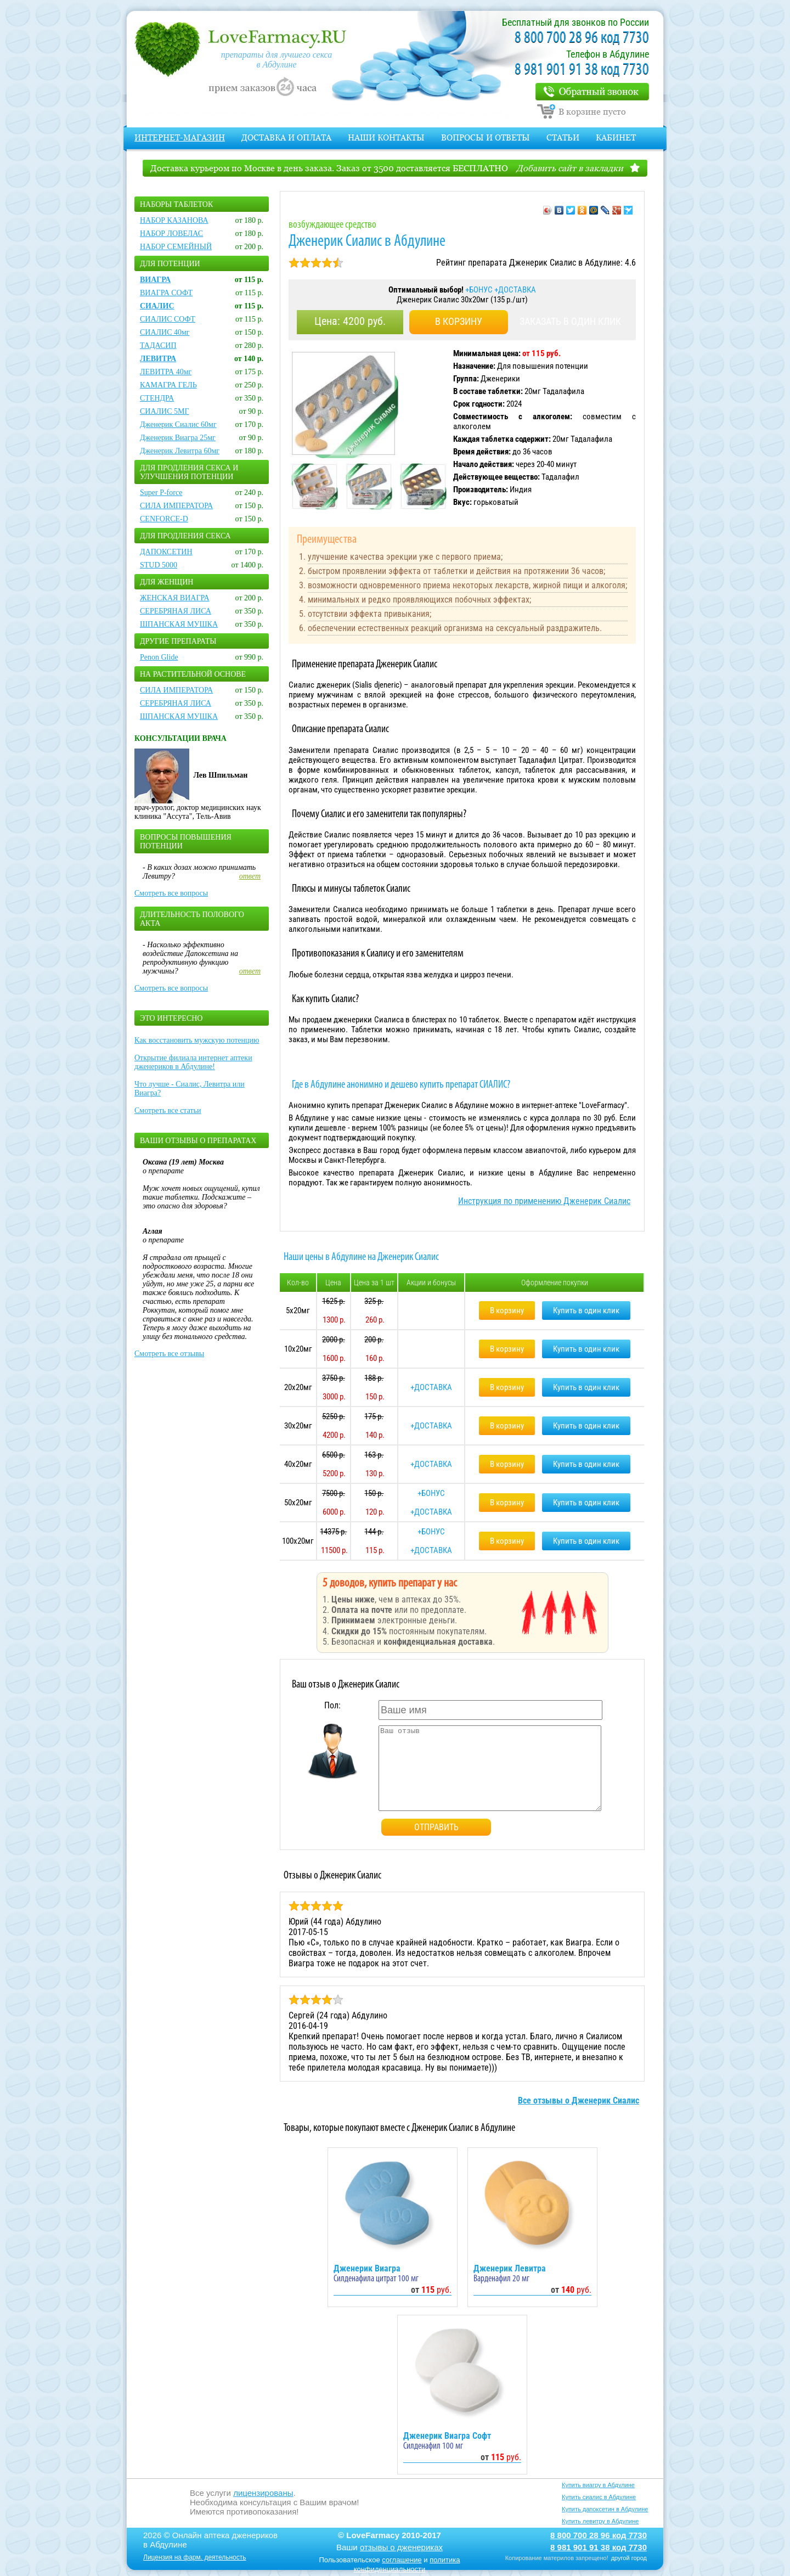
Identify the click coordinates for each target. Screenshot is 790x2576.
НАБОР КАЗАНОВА (174, 220)
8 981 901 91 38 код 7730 (582, 69)
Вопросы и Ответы (485, 137)
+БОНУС (479, 290)
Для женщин (166, 582)
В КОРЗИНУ (458, 321)
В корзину (507, 1310)
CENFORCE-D (164, 519)
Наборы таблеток (176, 204)
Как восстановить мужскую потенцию (196, 1040)
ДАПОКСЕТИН (166, 552)
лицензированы (263, 2493)
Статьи (562, 137)
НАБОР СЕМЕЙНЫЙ (176, 247)
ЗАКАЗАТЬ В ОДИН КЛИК (570, 321)
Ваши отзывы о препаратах (198, 1141)
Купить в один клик (586, 1310)
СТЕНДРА (157, 398)
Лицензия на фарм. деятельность (194, 2557)
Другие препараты (178, 641)
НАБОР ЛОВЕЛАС (171, 233)
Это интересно (171, 1018)
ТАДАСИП (158, 345)
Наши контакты (386, 137)
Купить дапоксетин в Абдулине (605, 2509)
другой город (629, 2558)
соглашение (401, 2560)
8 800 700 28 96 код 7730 (582, 38)
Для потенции (170, 264)
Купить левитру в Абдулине (600, 2521)
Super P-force (161, 492)
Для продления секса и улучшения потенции (189, 472)
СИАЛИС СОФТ (167, 319)
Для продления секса (185, 536)
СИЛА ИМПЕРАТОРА (176, 506)
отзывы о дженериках (401, 2547)
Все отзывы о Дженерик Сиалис (578, 2100)
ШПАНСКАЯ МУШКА (179, 624)
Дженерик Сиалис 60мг (178, 424)
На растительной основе (193, 674)
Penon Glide (159, 657)
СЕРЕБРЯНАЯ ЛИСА (175, 611)
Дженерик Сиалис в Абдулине (367, 241)
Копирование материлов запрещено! (556, 2558)
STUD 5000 (158, 565)
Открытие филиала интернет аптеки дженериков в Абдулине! (193, 1062)
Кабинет (616, 137)
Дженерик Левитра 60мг (179, 451)
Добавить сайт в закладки (569, 168)
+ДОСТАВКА (515, 290)
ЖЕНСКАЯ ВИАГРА (175, 598)
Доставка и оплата (286, 137)
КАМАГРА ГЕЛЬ (168, 385)
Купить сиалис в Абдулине (599, 2497)
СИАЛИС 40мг (165, 332)
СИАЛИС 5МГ (164, 411)
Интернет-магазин (179, 137)
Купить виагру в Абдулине (598, 2485)
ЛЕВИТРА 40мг (165, 372)
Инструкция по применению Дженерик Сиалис (544, 1201)
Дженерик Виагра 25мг (178, 438)
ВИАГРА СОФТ (166, 293)
